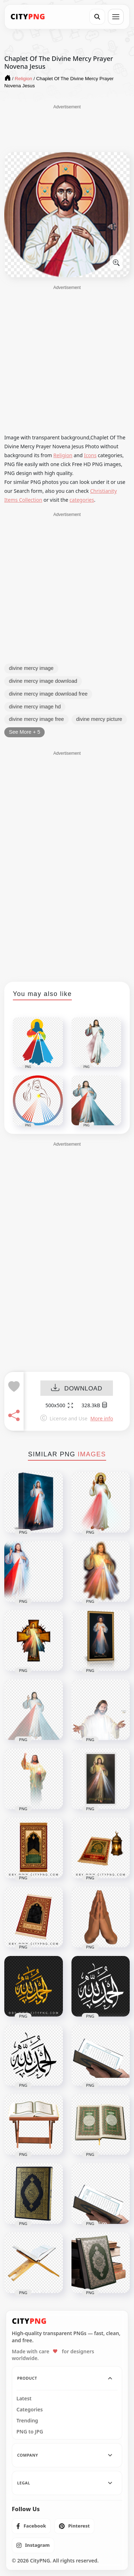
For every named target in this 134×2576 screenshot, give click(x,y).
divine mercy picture (99, 719)
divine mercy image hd (35, 706)
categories (82, 499)
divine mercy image (31, 668)
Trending (27, 2420)
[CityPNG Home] (27, 17)
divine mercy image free (36, 719)
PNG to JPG (29, 2431)
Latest (23, 2398)
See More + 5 (24, 732)
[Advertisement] (67, 128)
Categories (29, 2409)
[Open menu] (116, 17)
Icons (90, 455)
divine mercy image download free (48, 694)
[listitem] (31, 2526)
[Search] (97, 17)
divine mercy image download (43, 681)
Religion (62, 455)
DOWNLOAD (76, 1388)
